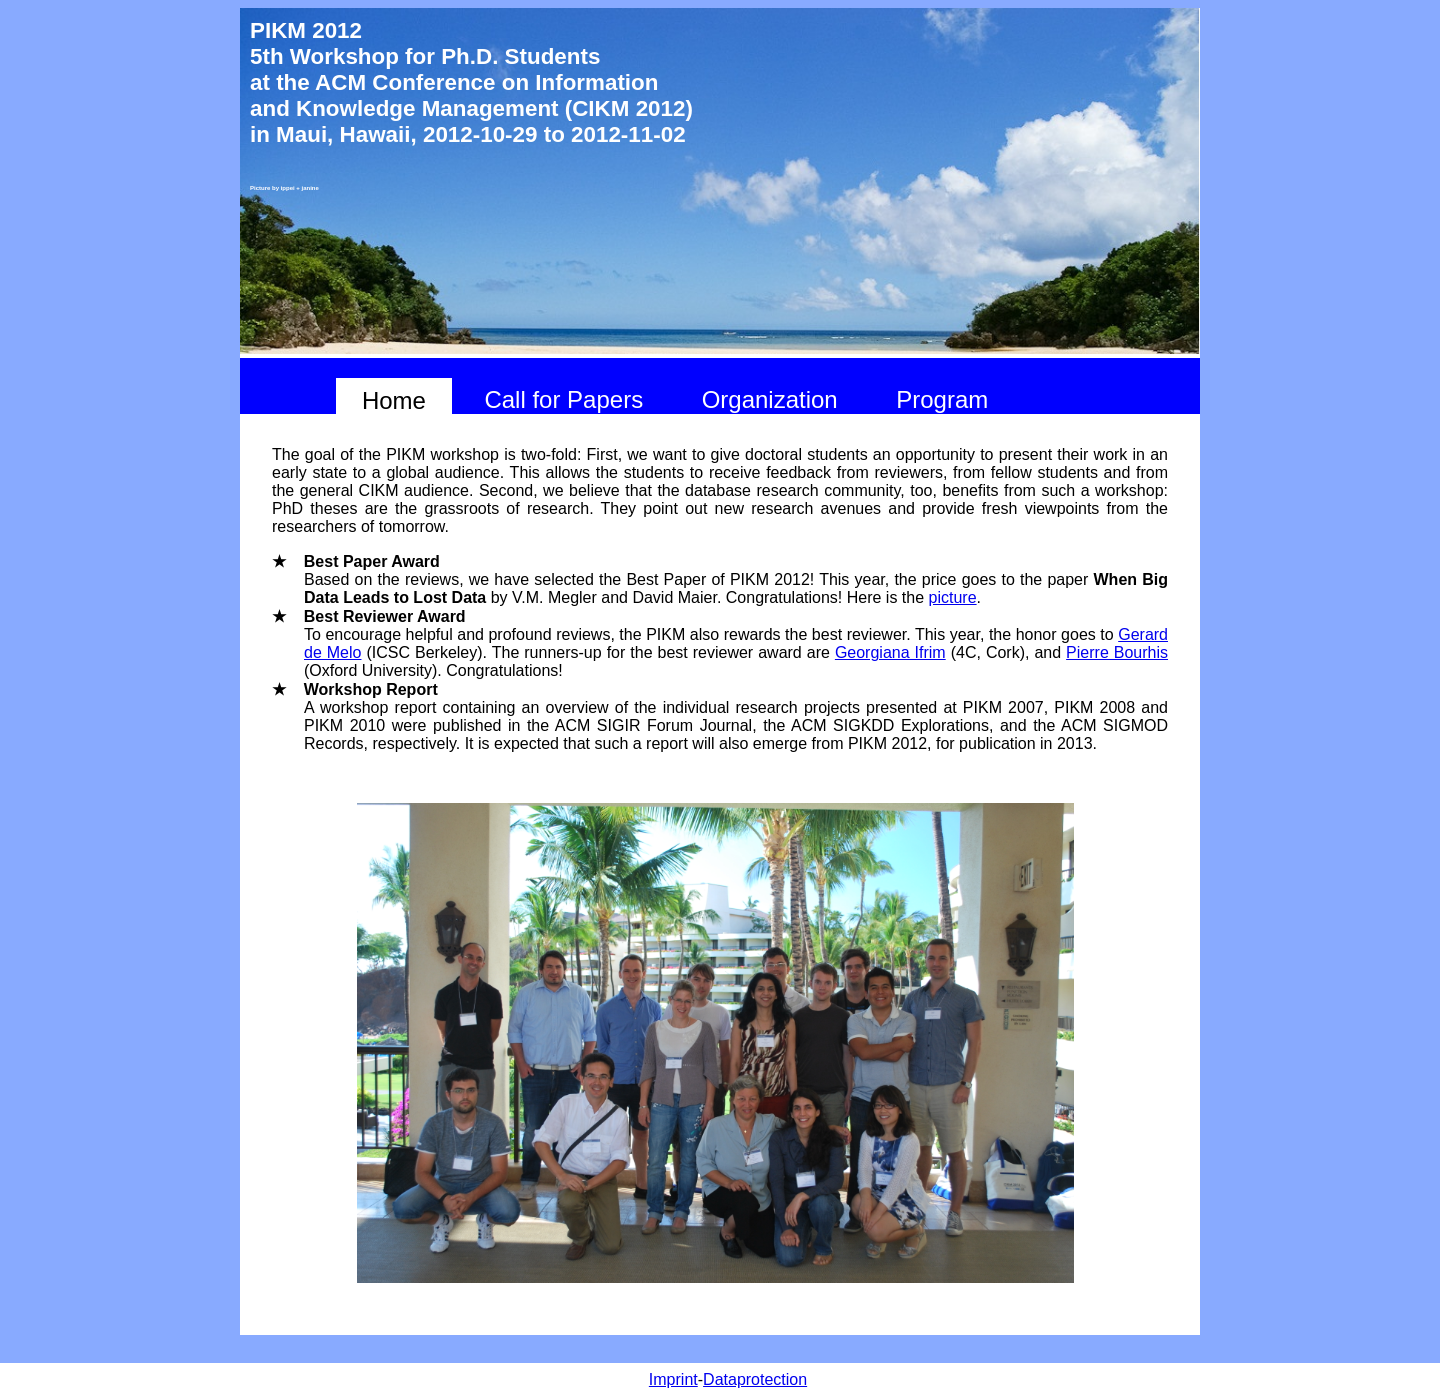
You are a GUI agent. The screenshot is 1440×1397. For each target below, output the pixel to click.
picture (953, 597)
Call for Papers (563, 399)
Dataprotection (755, 1379)
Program (942, 399)
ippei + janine (300, 188)
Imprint (673, 1379)
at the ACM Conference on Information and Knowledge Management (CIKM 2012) (471, 95)
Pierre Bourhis (1117, 652)
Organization (770, 399)
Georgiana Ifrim (890, 652)
